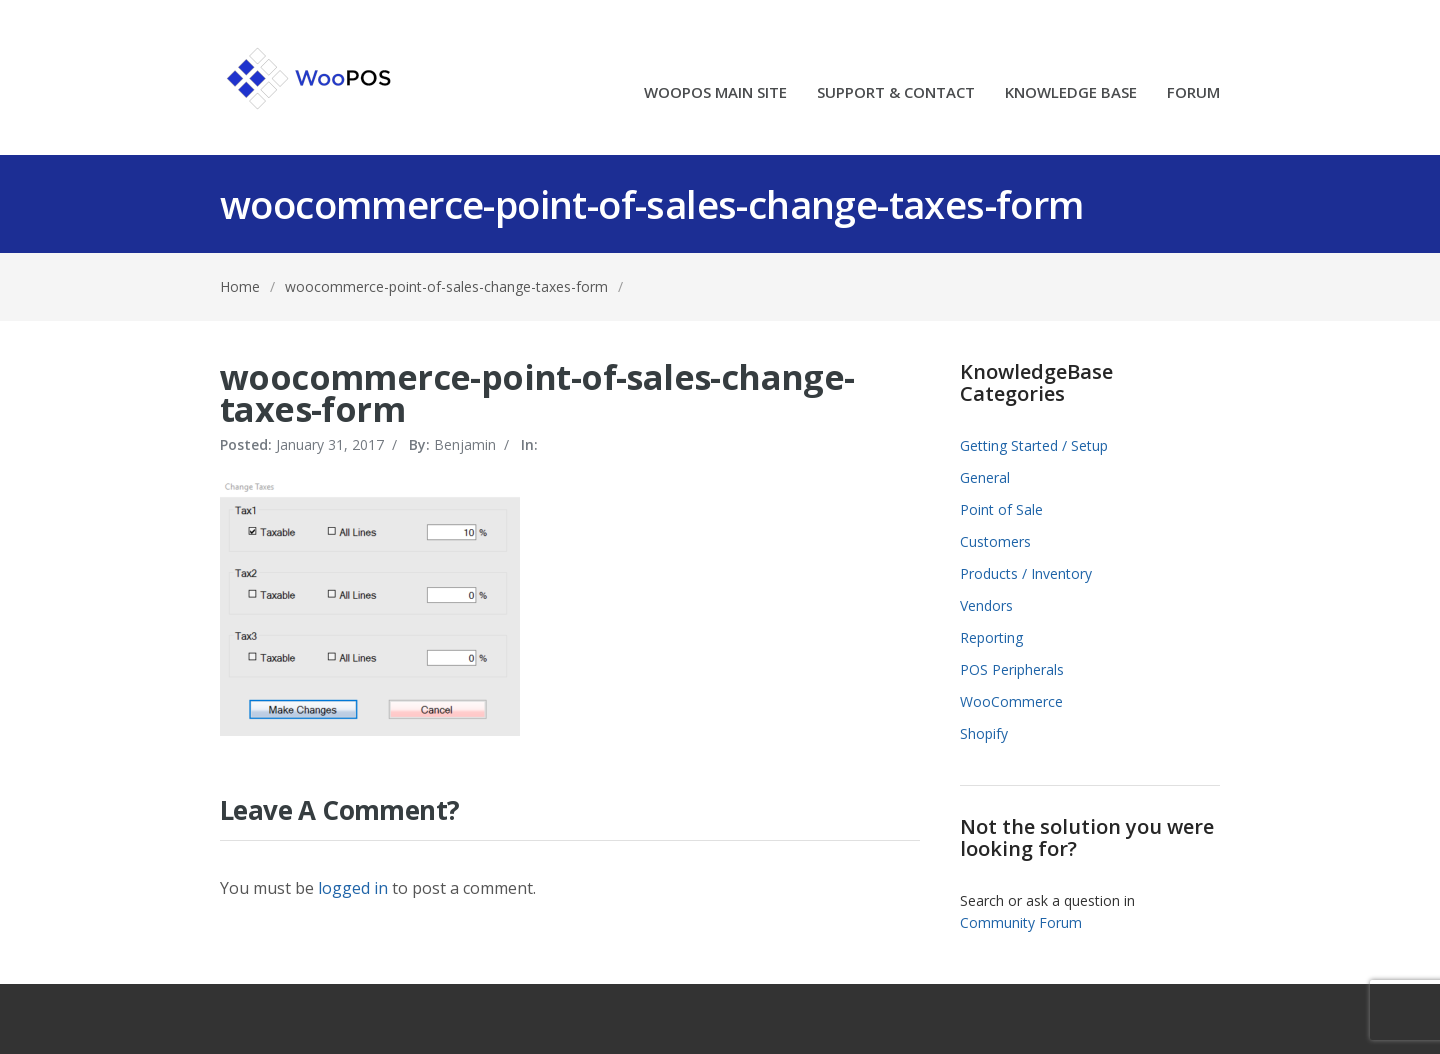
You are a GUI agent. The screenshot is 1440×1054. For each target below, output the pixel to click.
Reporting (991, 637)
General (985, 477)
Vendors (986, 605)
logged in (353, 888)
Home (240, 286)
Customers (995, 541)
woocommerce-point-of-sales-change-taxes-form (446, 286)
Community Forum (1021, 922)
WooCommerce (1011, 701)
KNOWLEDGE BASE (1071, 93)
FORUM (1193, 93)
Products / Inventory (1026, 573)
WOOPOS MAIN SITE (715, 93)
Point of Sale (1001, 509)
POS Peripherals (1012, 669)
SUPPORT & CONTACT (896, 93)
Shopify (984, 733)
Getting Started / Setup (1034, 445)
